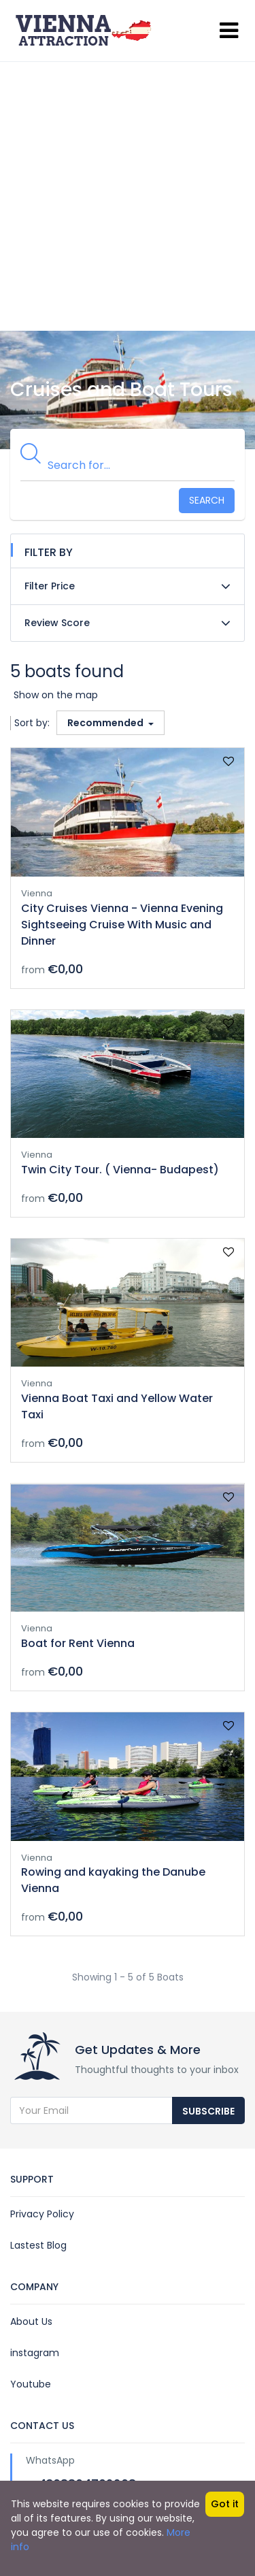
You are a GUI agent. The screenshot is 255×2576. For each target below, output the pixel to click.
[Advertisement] (127, 196)
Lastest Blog (38, 2245)
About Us (31, 2321)
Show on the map (56, 695)
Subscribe (208, 2111)
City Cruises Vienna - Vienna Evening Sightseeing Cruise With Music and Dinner (122, 924)
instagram (34, 2353)
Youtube (30, 2384)
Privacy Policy (42, 2214)
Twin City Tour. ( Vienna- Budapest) (120, 1169)
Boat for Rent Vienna (78, 1643)
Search (206, 500)
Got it (225, 2504)
